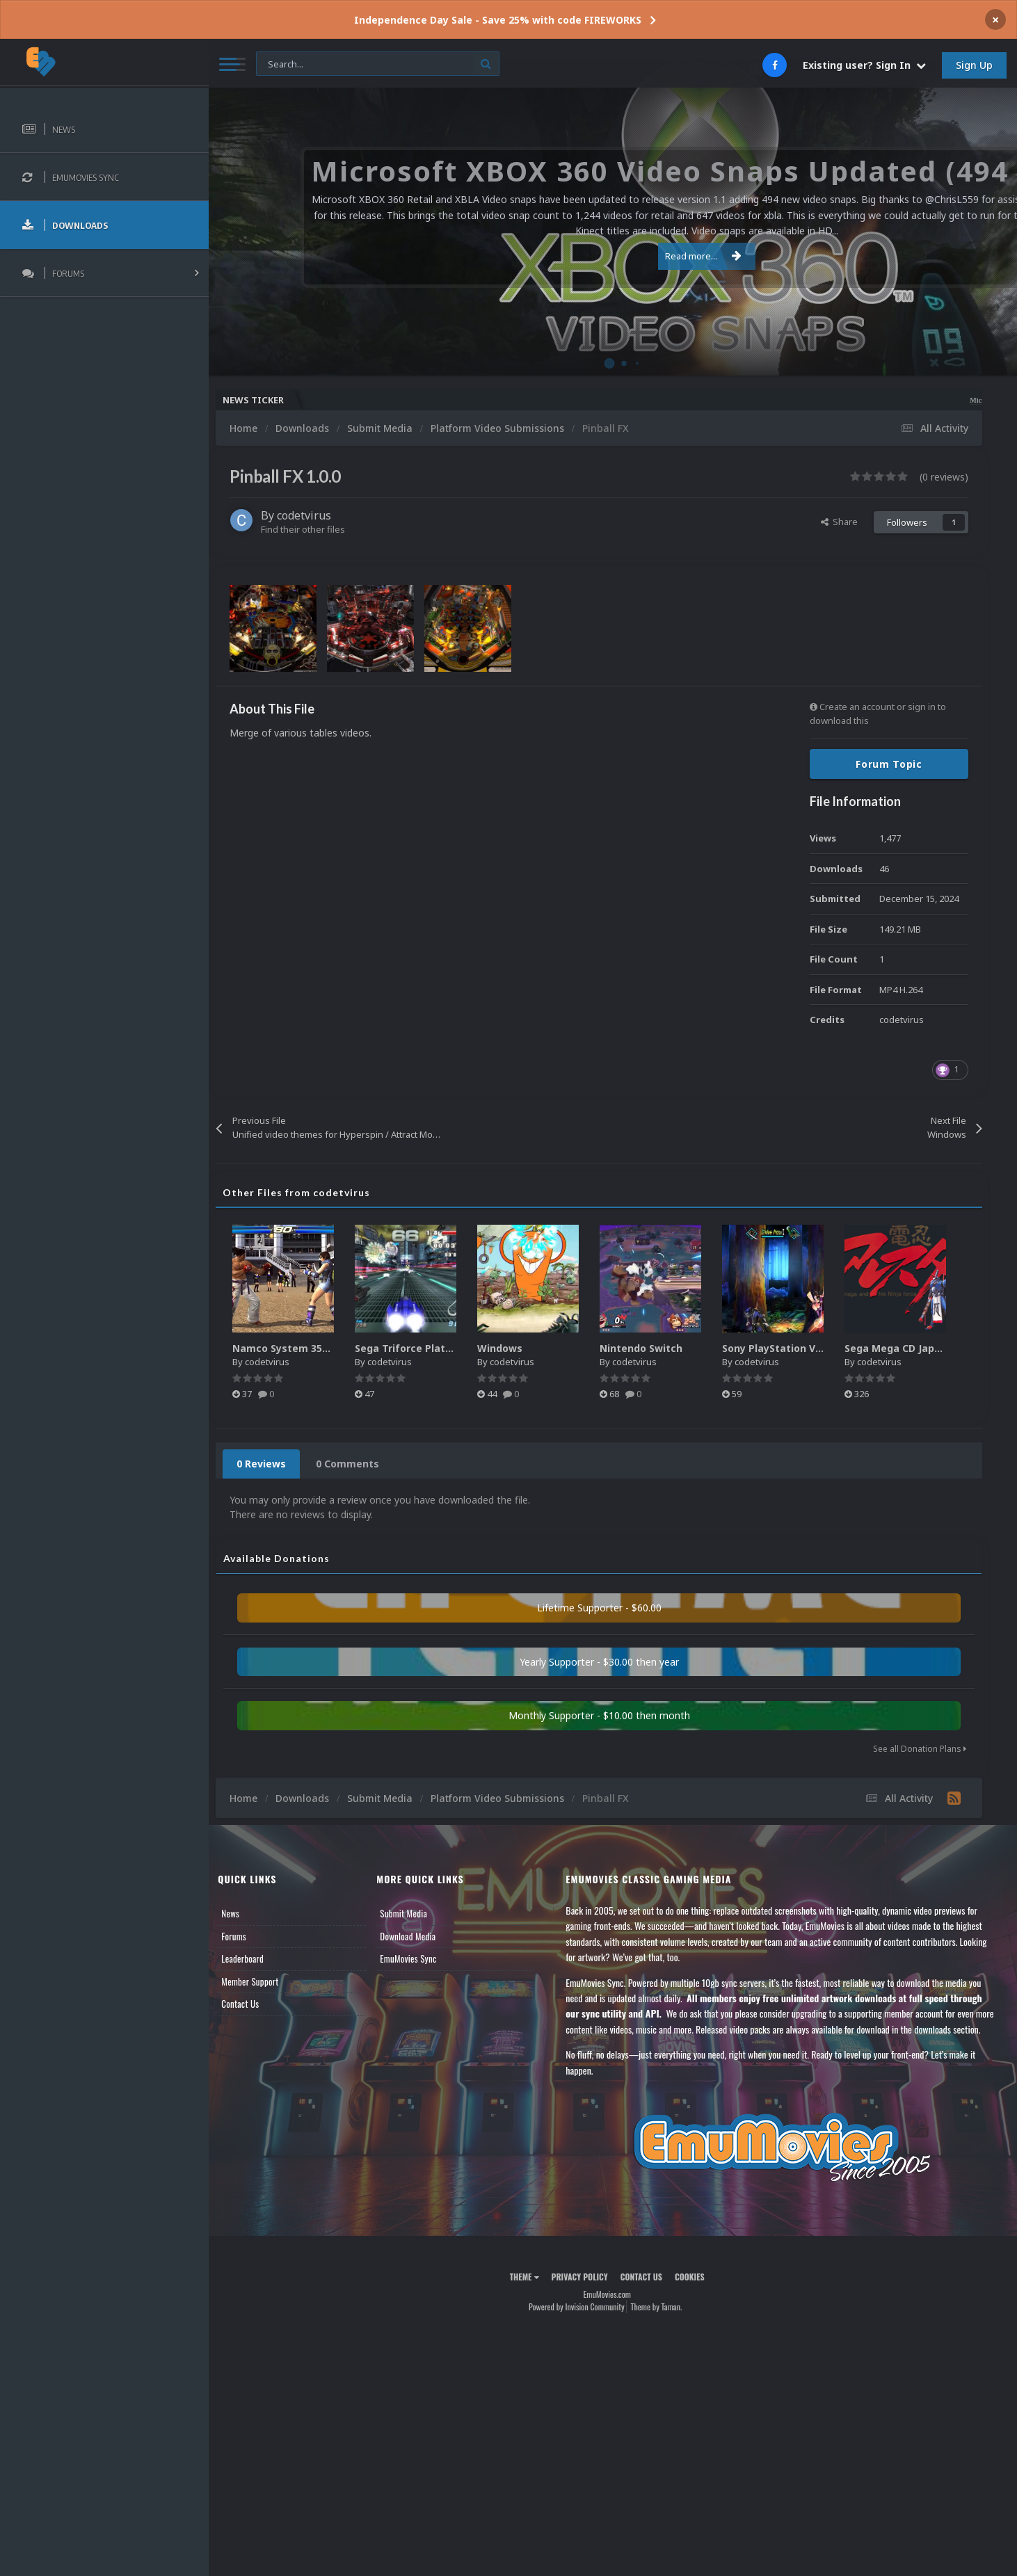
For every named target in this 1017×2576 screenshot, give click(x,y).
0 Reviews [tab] (273, 1463)
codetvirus (316, 515)
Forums (245, 1936)
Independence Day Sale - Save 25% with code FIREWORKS (497, 19)
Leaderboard (254, 1958)
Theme (530, 2293)
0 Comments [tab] (359, 1463)
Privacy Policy (585, 2293)
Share (839, 521)
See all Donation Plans (919, 1749)
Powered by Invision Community (582, 2322)
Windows (511, 1348)
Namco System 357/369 (302, 1348)
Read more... (610, 256)
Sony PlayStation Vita (787, 1348)
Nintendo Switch (652, 1348)
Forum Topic (889, 764)
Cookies (695, 2293)
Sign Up (974, 65)
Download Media (417, 1936)
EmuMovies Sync (417, 1958)
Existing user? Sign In (864, 65)
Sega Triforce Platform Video (440, 1348)
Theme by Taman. (662, 2322)
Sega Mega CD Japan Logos (923, 1348)
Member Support (261, 1981)
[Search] (378, 64)
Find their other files (315, 529)
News (242, 1913)
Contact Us (252, 2004)
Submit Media (412, 1913)
